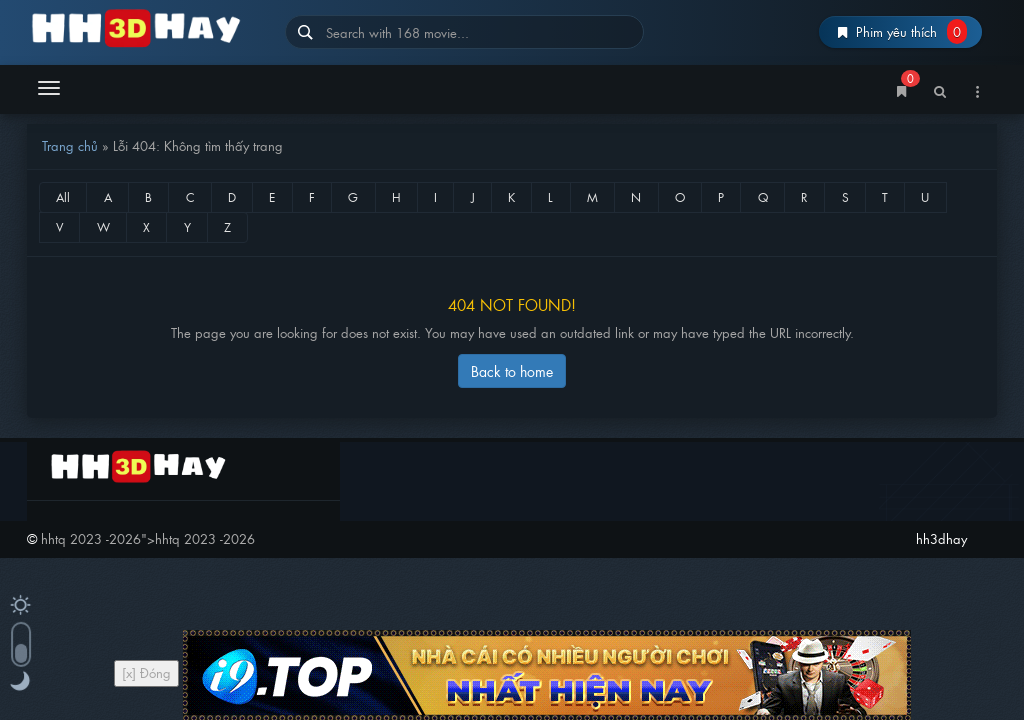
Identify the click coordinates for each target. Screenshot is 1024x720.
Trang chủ (70, 145)
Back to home (512, 370)
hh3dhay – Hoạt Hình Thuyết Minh (148, 27)
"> (148, 538)
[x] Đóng (146, 672)
